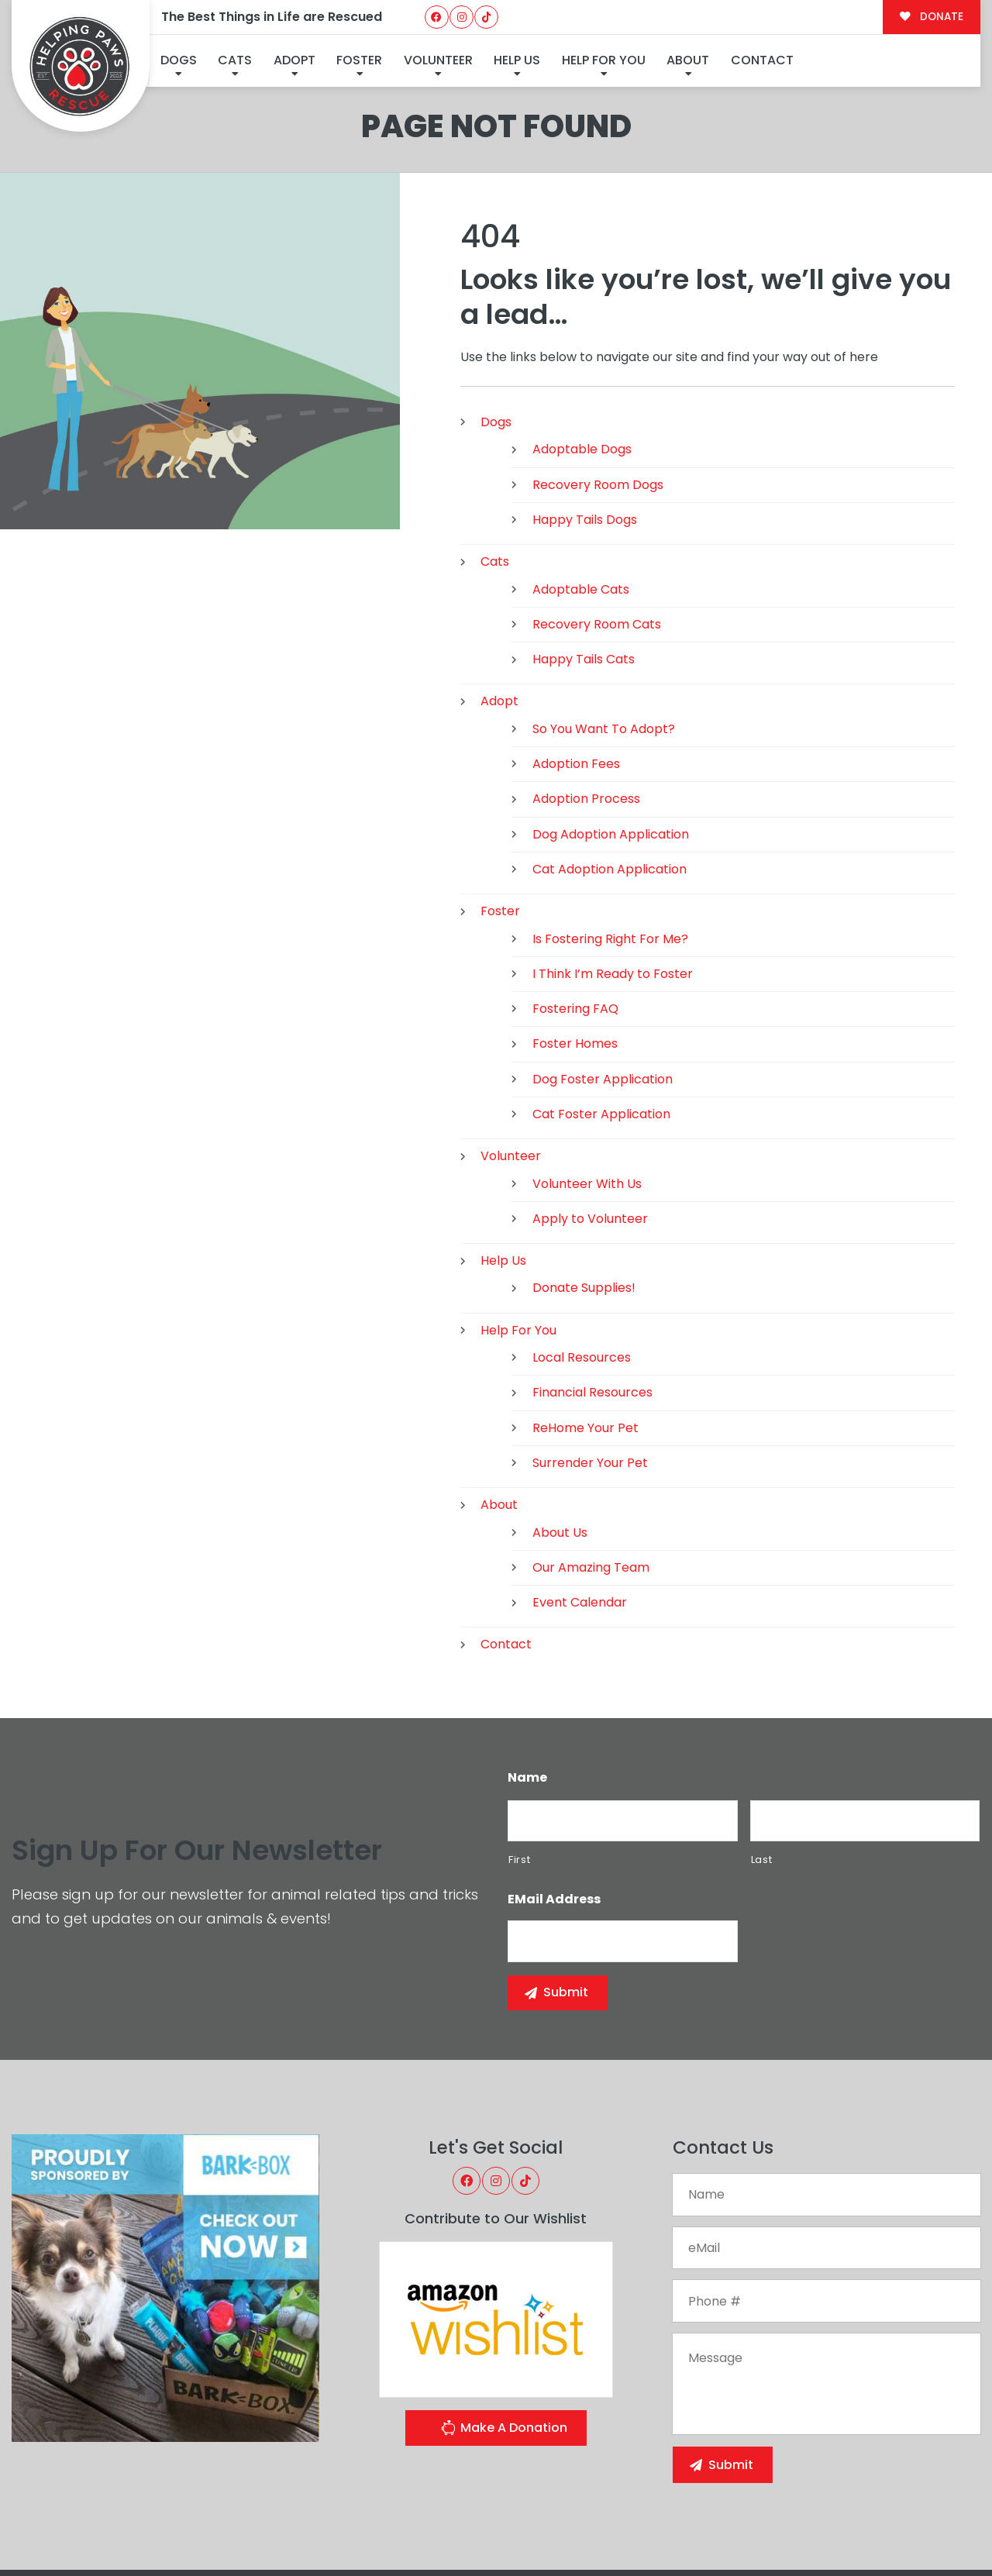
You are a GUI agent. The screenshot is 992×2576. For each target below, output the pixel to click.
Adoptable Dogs (582, 363)
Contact (762, 60)
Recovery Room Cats (596, 537)
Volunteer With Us (587, 1097)
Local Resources (581, 1271)
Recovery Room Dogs (597, 398)
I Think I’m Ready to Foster (612, 887)
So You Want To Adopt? (603, 642)
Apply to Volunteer (590, 1132)
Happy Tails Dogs (584, 433)
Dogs (178, 60)
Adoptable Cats (580, 502)
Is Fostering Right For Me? (610, 852)
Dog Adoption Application (610, 747)
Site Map (946, 2529)
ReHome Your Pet (585, 1341)
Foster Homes (575, 957)
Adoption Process (586, 712)
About (687, 60)
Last (762, 1772)
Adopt (294, 60)
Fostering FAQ (575, 923)
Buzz (553, 2532)
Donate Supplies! (584, 1202)
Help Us (517, 60)
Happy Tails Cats (583, 573)
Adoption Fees (576, 678)
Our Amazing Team (590, 1480)
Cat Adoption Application (609, 782)
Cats (235, 60)
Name (527, 1691)
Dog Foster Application (602, 992)
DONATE (931, 16)
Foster (359, 60)
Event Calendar (579, 1516)
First (519, 1772)
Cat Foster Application (601, 1027)
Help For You (604, 60)
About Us (559, 1446)
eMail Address (554, 1814)
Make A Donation (503, 2343)
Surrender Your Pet (590, 1376)
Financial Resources (592, 1306)
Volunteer (438, 60)
